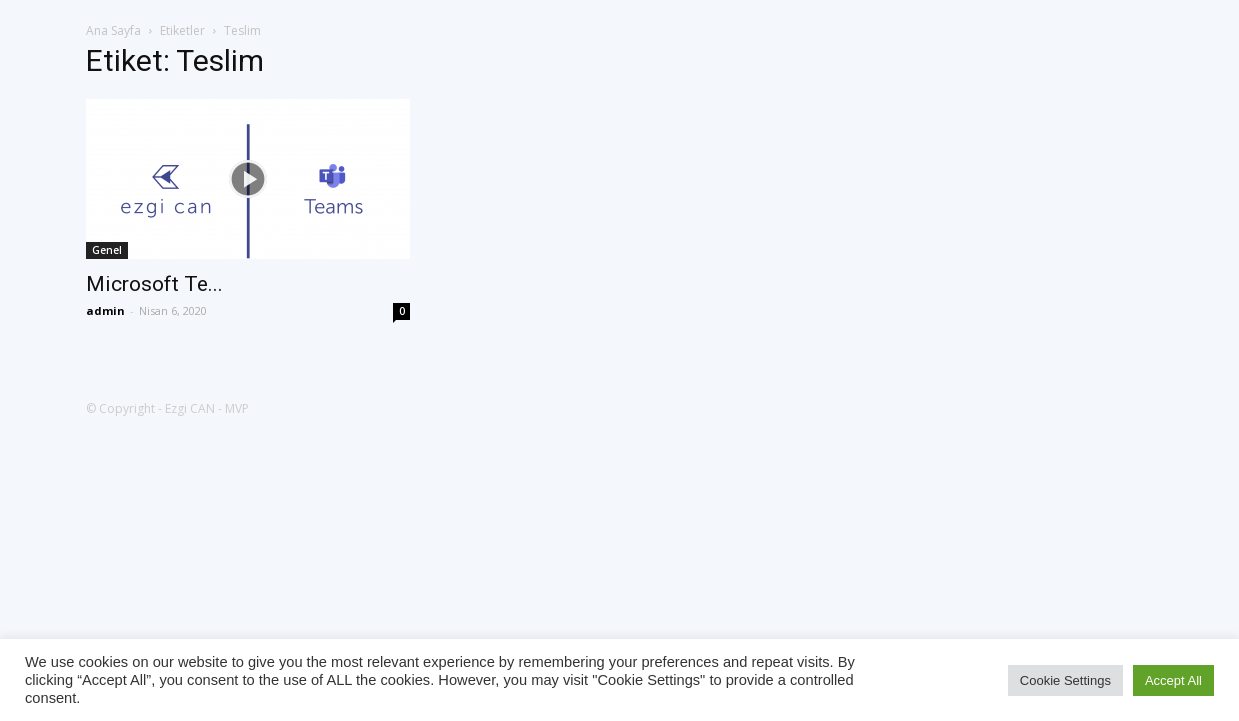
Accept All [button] (1173, 680)
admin (105, 310)
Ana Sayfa (113, 30)
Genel (107, 250)
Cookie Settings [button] (1065, 680)
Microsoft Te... (154, 284)
